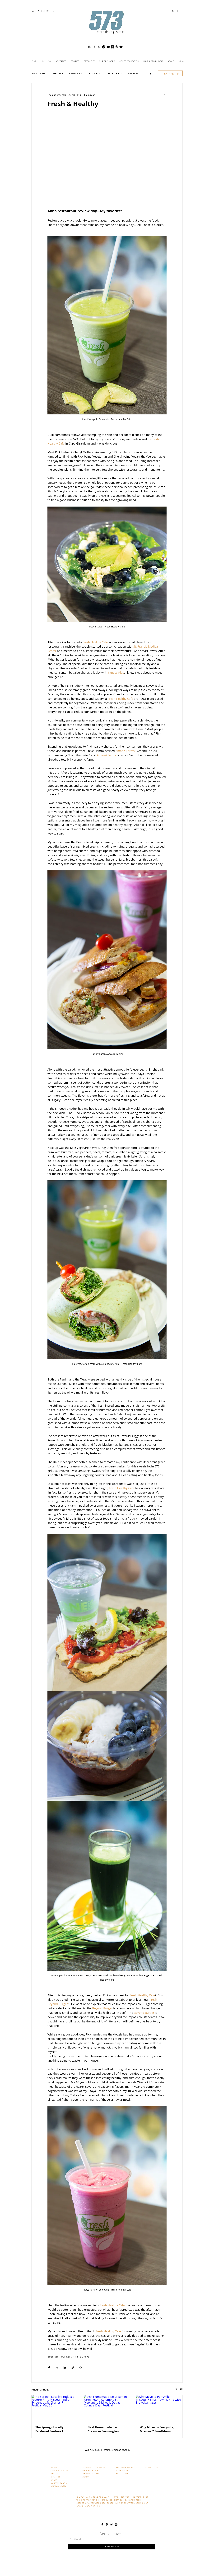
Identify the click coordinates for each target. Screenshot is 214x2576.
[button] (149, 73)
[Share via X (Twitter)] (56, 2367)
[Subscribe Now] (111, 2546)
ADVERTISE (122, 2470)
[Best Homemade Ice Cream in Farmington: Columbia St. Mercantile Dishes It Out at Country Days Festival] (107, 2408)
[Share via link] (72, 2367)
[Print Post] (80, 2367)
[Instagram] (89, 46)
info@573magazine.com (116, 2449)
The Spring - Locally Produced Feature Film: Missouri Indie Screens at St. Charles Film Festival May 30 (53, 2429)
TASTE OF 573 (114, 73)
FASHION (133, 73)
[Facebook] (94, 46)
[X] (99, 46)
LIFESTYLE (57, 73)
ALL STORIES (38, 73)
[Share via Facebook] (49, 2367)
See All (179, 2389)
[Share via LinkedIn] (64, 2367)
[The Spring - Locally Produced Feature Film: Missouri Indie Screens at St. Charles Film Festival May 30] (55, 2408)
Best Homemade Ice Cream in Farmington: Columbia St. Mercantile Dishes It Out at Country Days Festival (105, 2429)
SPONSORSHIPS (125, 2467)
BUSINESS (94, 73)
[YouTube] (108, 46)
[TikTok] (103, 46)
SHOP (175, 10)
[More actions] (165, 95)
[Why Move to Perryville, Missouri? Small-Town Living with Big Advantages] (159, 2408)
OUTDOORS (76, 73)
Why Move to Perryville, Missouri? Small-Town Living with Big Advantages (157, 2429)
